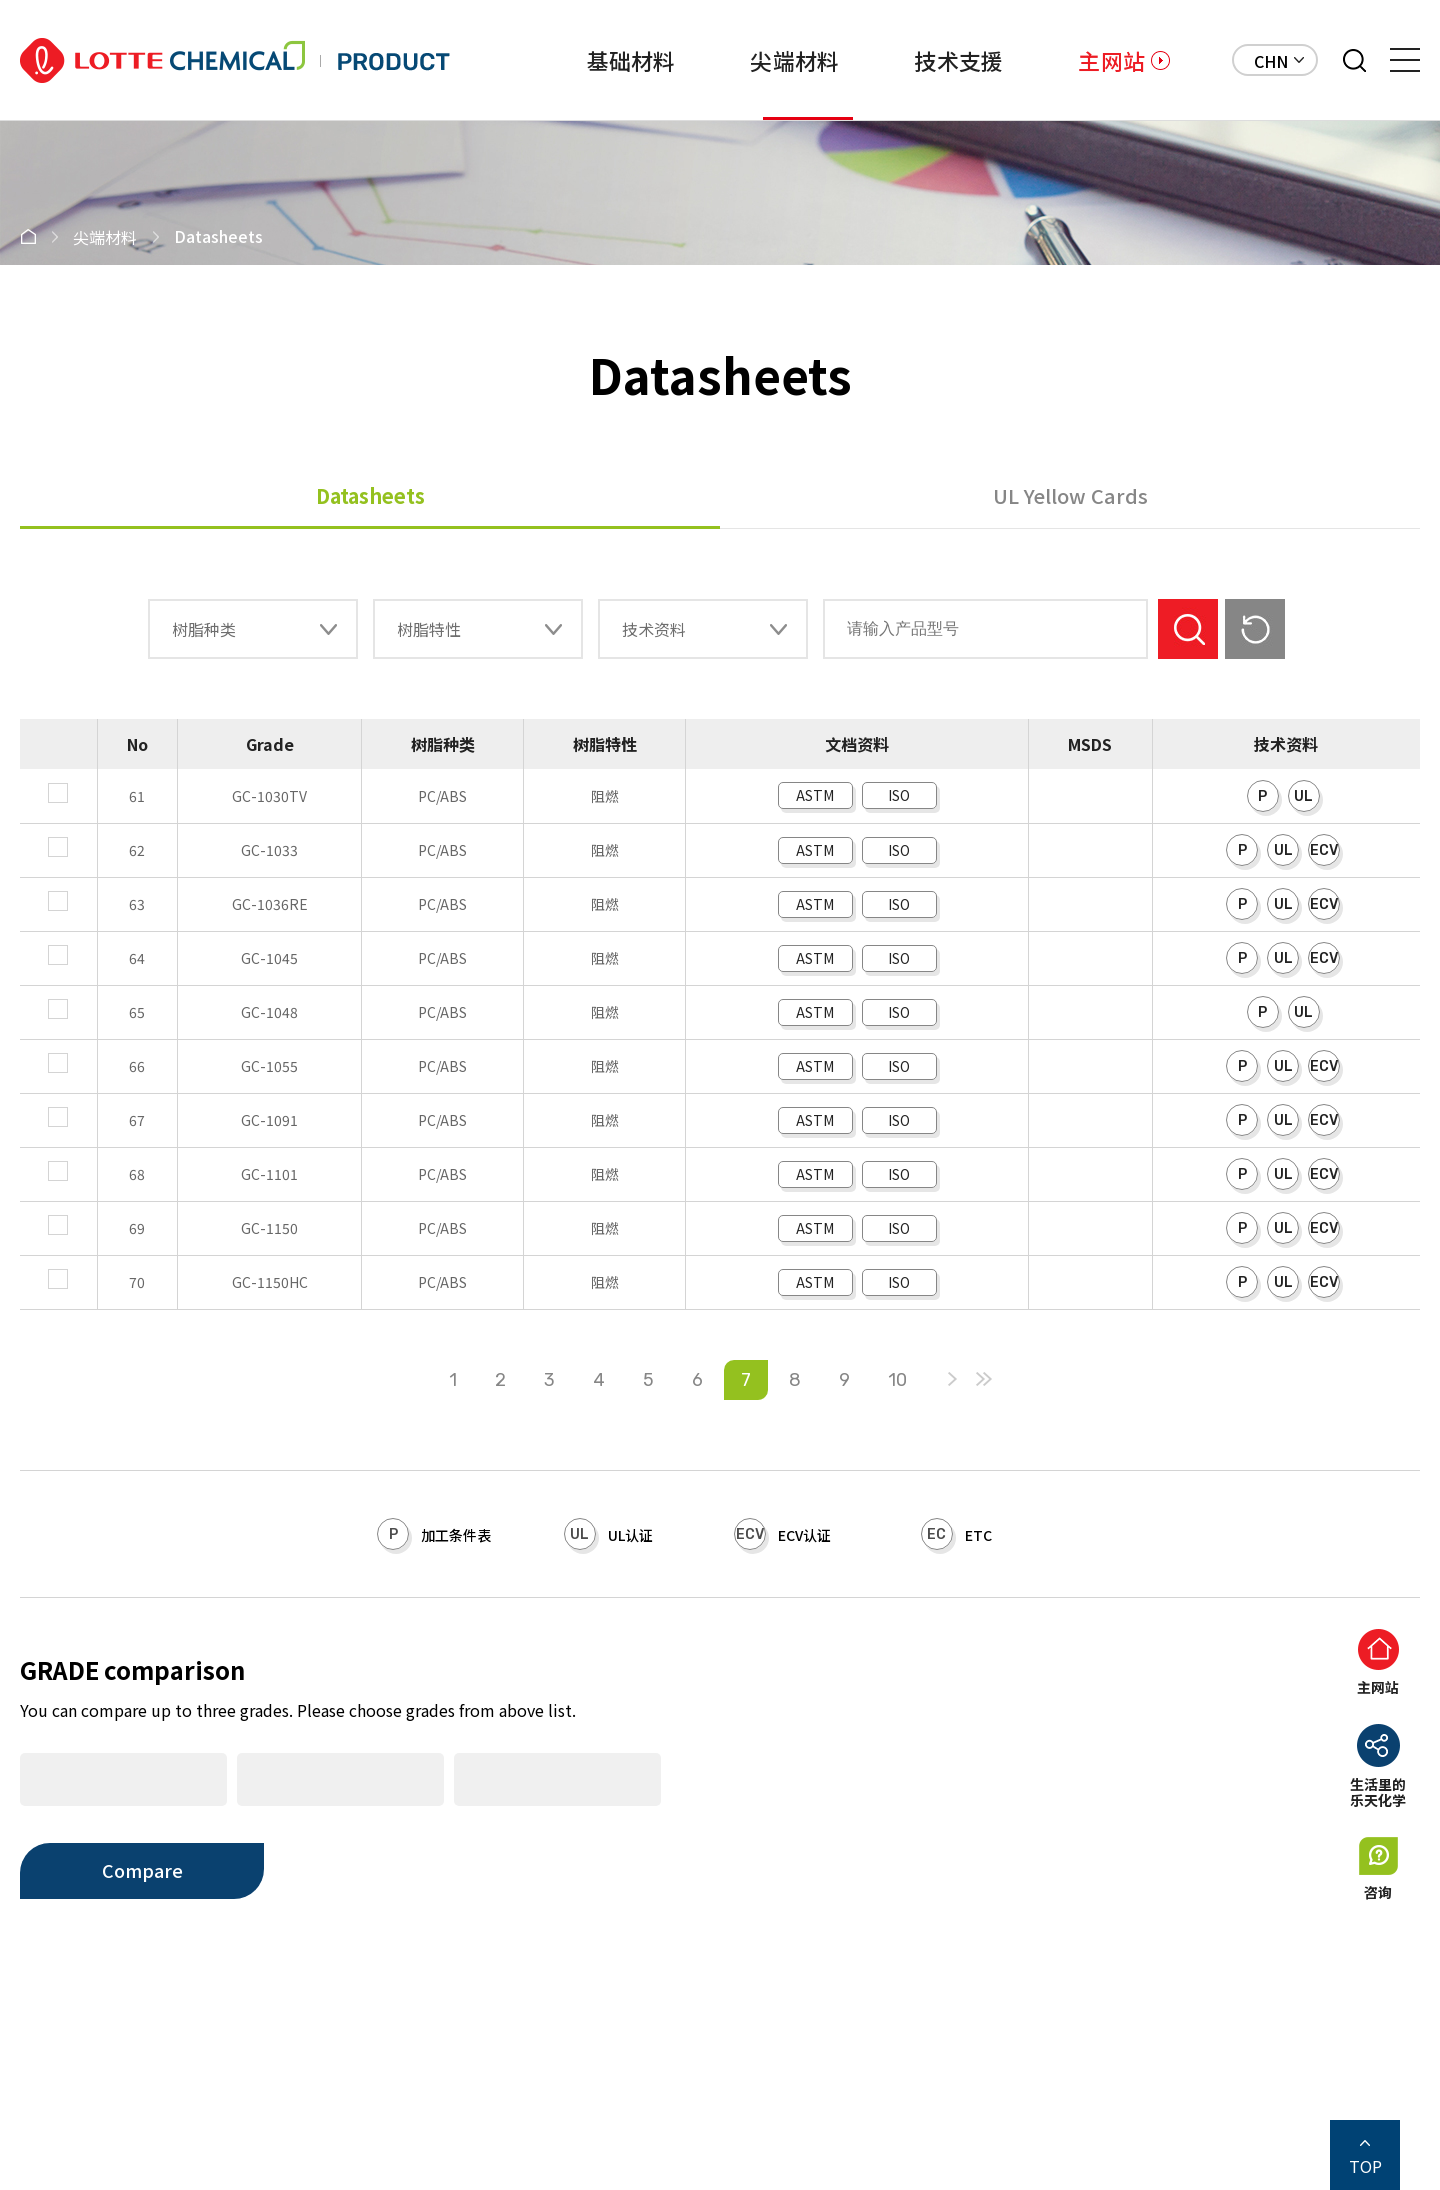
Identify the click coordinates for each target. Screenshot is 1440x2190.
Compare (142, 1870)
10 (897, 1380)
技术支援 (927, 60)
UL (1303, 796)
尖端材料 (733, 60)
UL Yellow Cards (1070, 495)
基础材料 (538, 60)
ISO (899, 795)
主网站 (1111, 60)
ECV (1324, 850)
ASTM (815, 795)
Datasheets (370, 495)
